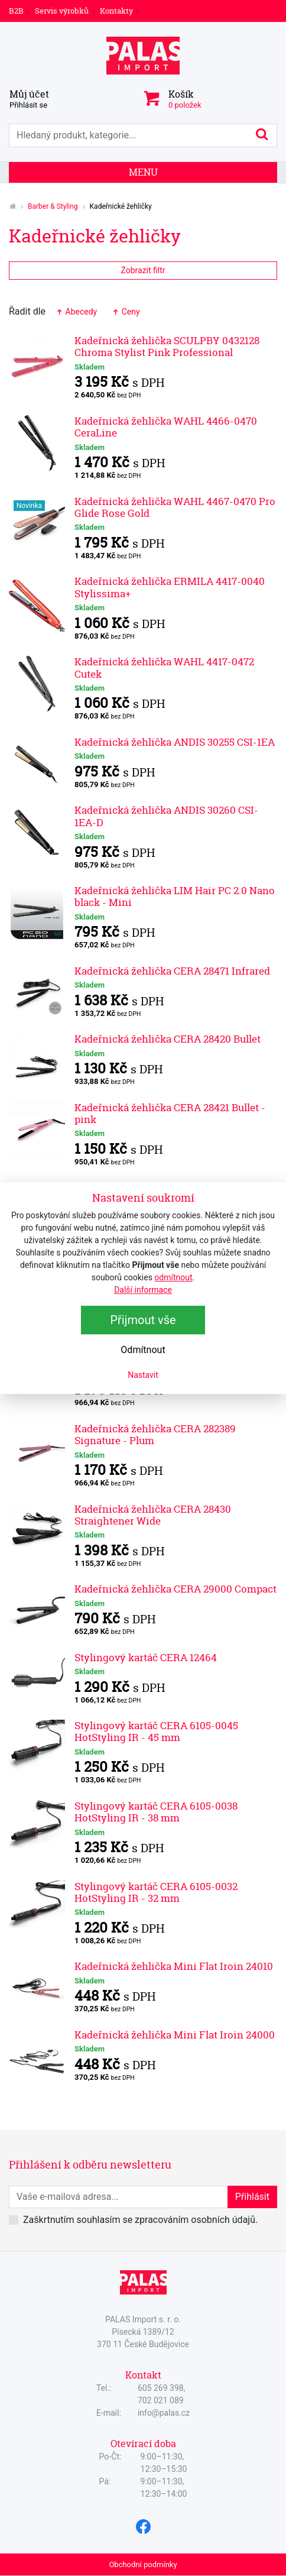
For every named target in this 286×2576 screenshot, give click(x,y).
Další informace (143, 1290)
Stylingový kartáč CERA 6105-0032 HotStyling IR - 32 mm (156, 1892)
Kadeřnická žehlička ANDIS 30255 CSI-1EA (174, 742)
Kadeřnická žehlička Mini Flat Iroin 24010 (173, 1966)
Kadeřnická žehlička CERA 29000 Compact (175, 1589)
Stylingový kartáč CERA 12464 (145, 1657)
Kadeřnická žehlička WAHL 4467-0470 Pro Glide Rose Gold (174, 507)
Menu (143, 172)
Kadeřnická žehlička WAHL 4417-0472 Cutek (164, 667)
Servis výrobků (62, 10)
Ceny (125, 311)
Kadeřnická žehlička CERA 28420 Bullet (167, 1039)
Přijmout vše (143, 1320)
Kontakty (116, 10)
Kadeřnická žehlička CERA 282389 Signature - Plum (155, 1434)
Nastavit (143, 1375)
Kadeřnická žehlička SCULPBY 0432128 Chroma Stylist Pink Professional (166, 346)
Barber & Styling (53, 206)
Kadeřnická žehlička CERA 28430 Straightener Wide (152, 1515)
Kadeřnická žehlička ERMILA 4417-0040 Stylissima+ (169, 587)
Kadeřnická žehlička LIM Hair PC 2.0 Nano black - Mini (174, 896)
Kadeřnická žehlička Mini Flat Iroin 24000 (174, 2034)
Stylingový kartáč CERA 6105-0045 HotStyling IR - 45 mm (156, 1731)
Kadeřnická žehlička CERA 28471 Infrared (172, 971)
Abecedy (76, 311)
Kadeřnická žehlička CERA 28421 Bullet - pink (169, 1113)
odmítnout (173, 1277)
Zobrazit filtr (143, 270)
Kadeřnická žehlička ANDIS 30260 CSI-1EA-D (166, 816)
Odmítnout (143, 1349)
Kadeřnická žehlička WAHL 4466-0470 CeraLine (165, 426)
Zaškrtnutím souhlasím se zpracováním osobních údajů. (140, 2219)
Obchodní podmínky (143, 2564)
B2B (16, 10)
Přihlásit (252, 2196)
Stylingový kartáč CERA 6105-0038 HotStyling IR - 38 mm (156, 1811)
